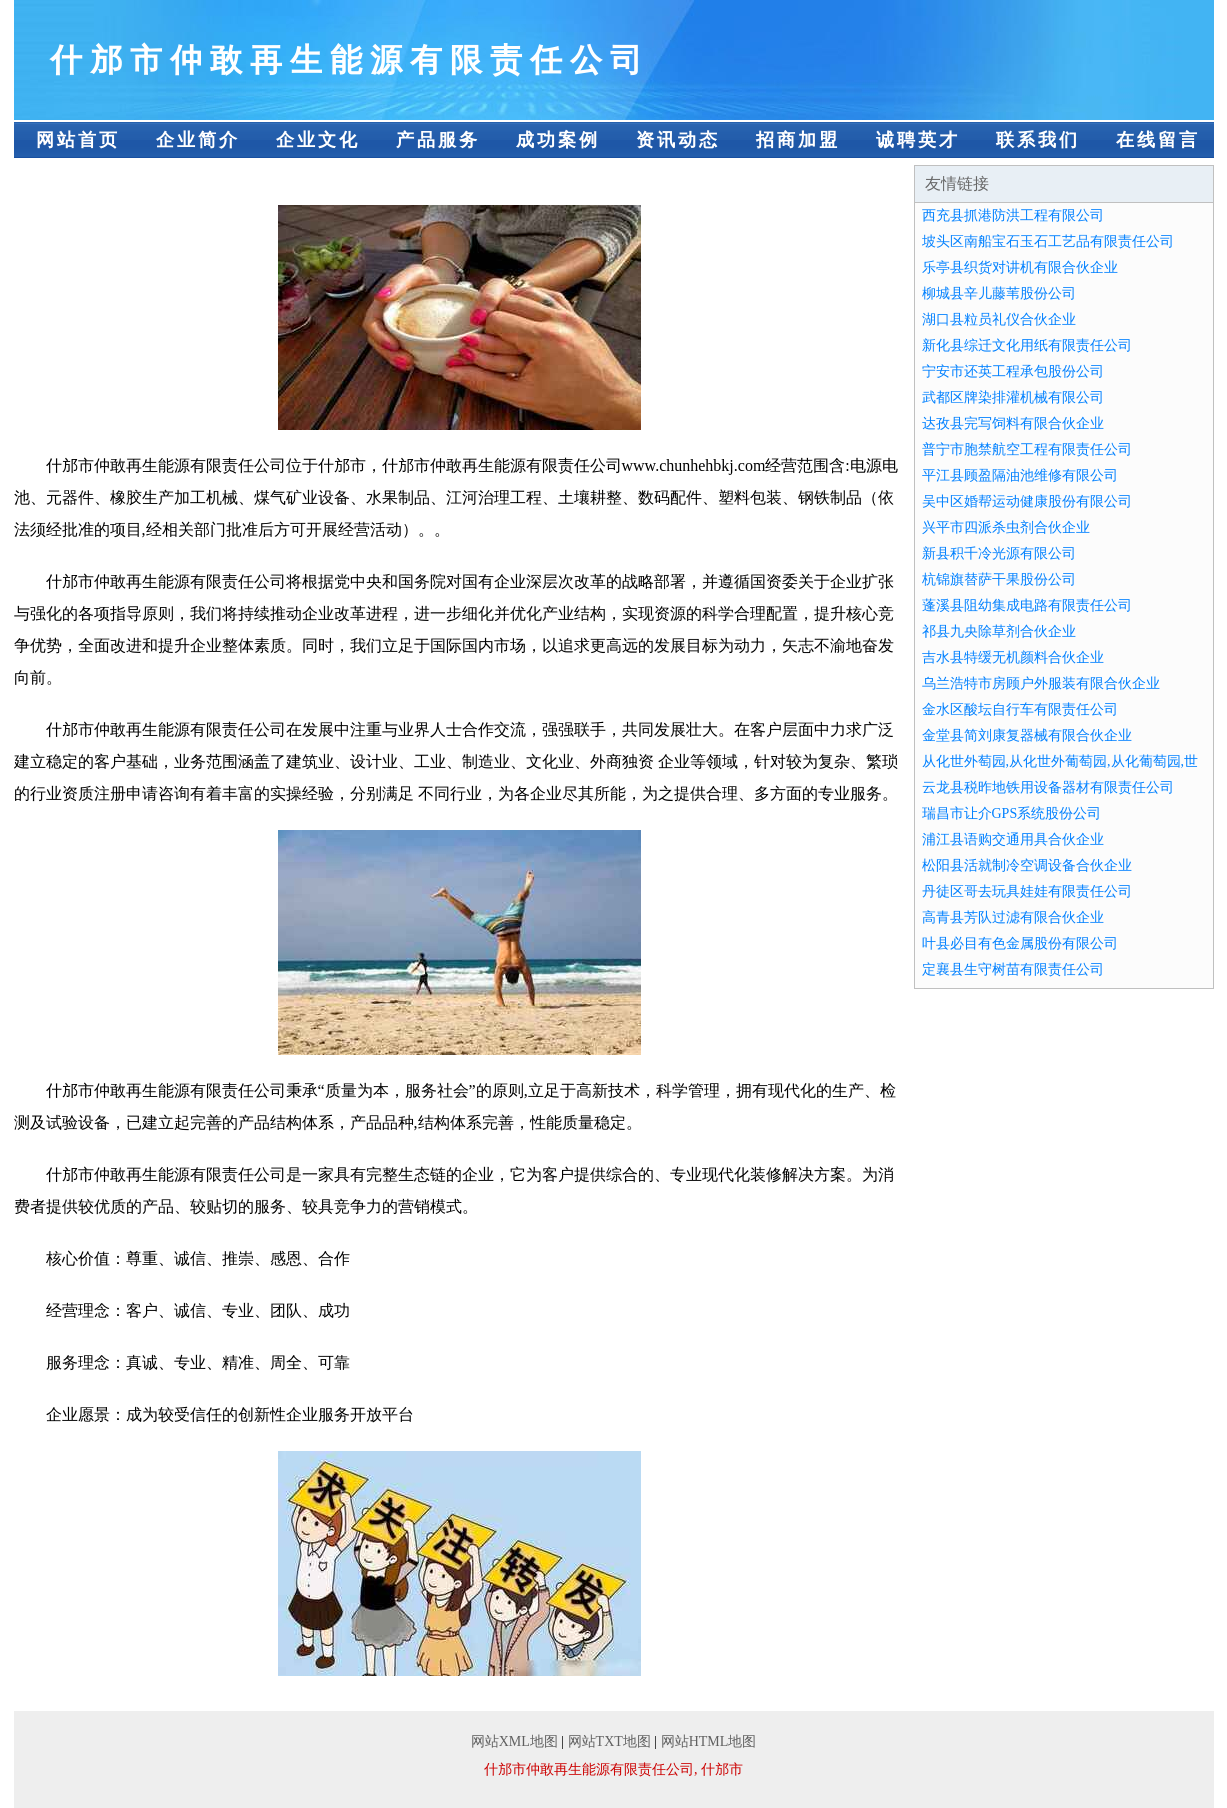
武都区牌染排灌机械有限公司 (1013, 397)
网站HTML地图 (709, 1741)
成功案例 (558, 140)
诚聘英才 (918, 140)
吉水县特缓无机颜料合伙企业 (1013, 657)
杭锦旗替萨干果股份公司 (999, 579)
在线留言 (1158, 140)
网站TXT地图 (609, 1741)
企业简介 (198, 140)
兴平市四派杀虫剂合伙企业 (1006, 527)
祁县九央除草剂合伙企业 (999, 631)
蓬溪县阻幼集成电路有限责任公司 (1027, 605)
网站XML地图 (514, 1741)
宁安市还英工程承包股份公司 (1013, 371)
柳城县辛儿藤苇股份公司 (999, 293)
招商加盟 (798, 140)
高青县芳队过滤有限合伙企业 (1013, 917)
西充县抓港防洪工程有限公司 (1013, 215)
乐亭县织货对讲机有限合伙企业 (1020, 267)
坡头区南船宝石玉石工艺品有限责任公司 (1048, 241)
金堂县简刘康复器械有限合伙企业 (1027, 735)
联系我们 (1038, 140)
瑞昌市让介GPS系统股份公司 (1012, 813)
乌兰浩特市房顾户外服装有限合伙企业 (1041, 683)
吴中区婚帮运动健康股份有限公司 (1027, 501)
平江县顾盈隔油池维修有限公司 (1020, 475)
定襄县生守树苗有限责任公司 (1013, 969)
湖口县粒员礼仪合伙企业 (999, 319)
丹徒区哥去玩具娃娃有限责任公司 (1027, 891)
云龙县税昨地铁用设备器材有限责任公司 (1048, 787)
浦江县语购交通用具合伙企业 (1013, 839)
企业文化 (318, 140)
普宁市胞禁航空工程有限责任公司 (1027, 449)
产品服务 (438, 140)
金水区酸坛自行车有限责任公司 (1020, 709)
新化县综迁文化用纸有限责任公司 (1027, 345)
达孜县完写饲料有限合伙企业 (1013, 423)
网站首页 (78, 140)
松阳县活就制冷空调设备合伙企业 (1027, 865)
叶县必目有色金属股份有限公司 (1020, 943)
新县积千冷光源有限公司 (999, 553)
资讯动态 (678, 140)
